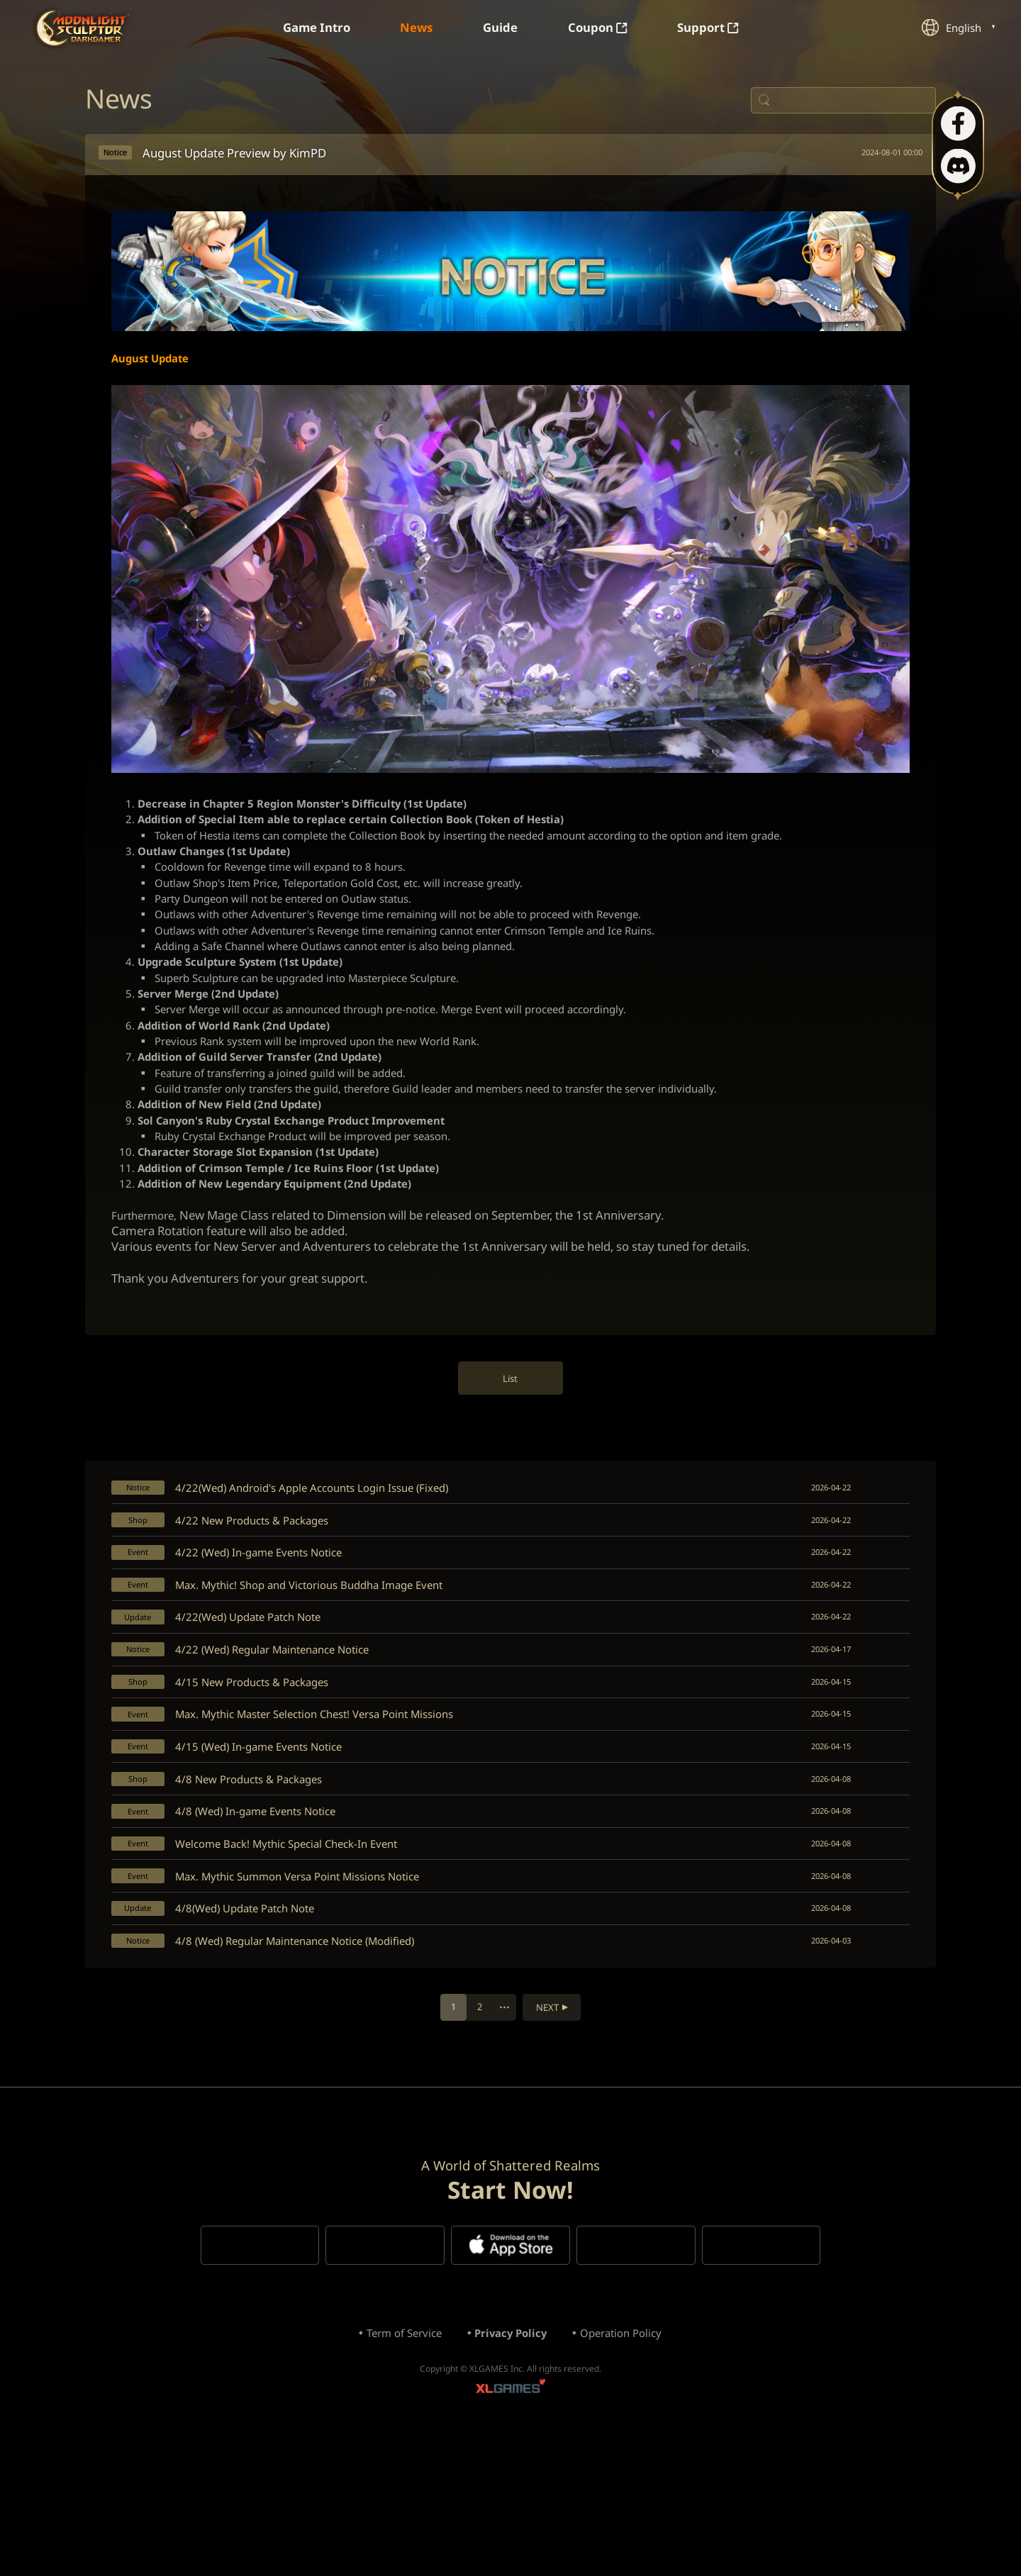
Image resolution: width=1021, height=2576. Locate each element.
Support (723, 28)
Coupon (605, 28)
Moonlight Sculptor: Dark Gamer (84, 28)
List (511, 1444)
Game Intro (303, 28)
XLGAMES (510, 2530)
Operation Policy (629, 2470)
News (411, 28)
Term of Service (395, 2470)
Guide (501, 28)
